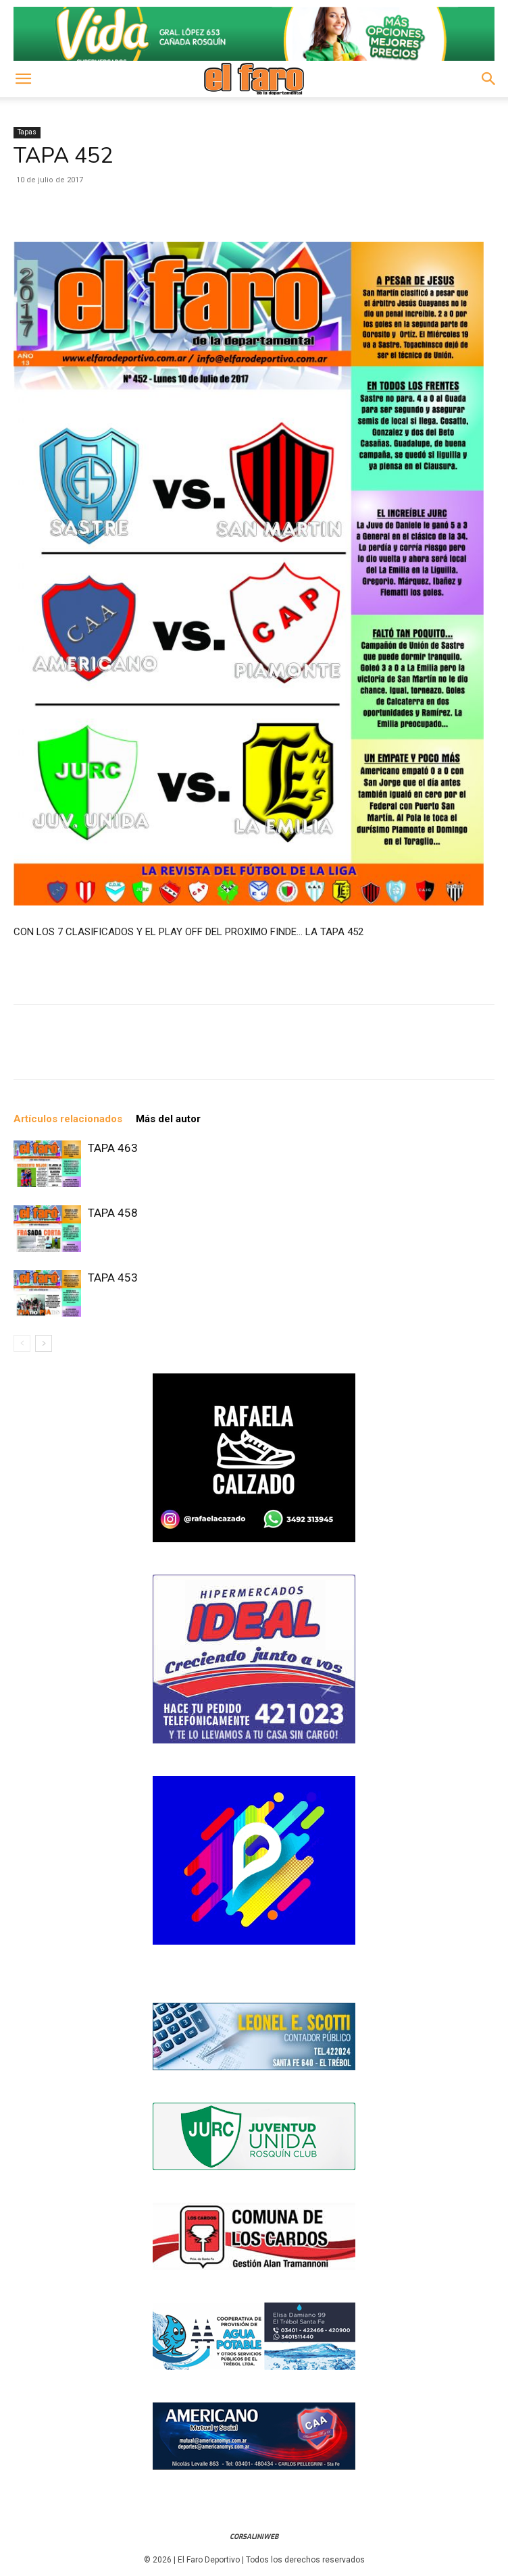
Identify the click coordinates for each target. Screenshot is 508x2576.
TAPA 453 (113, 1277)
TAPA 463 (113, 1148)
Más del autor (168, 1119)
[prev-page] (22, 1343)
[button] (23, 79)
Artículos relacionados (68, 1119)
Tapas (27, 132)
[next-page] (43, 1343)
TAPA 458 (113, 1212)
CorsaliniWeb (254, 2536)
